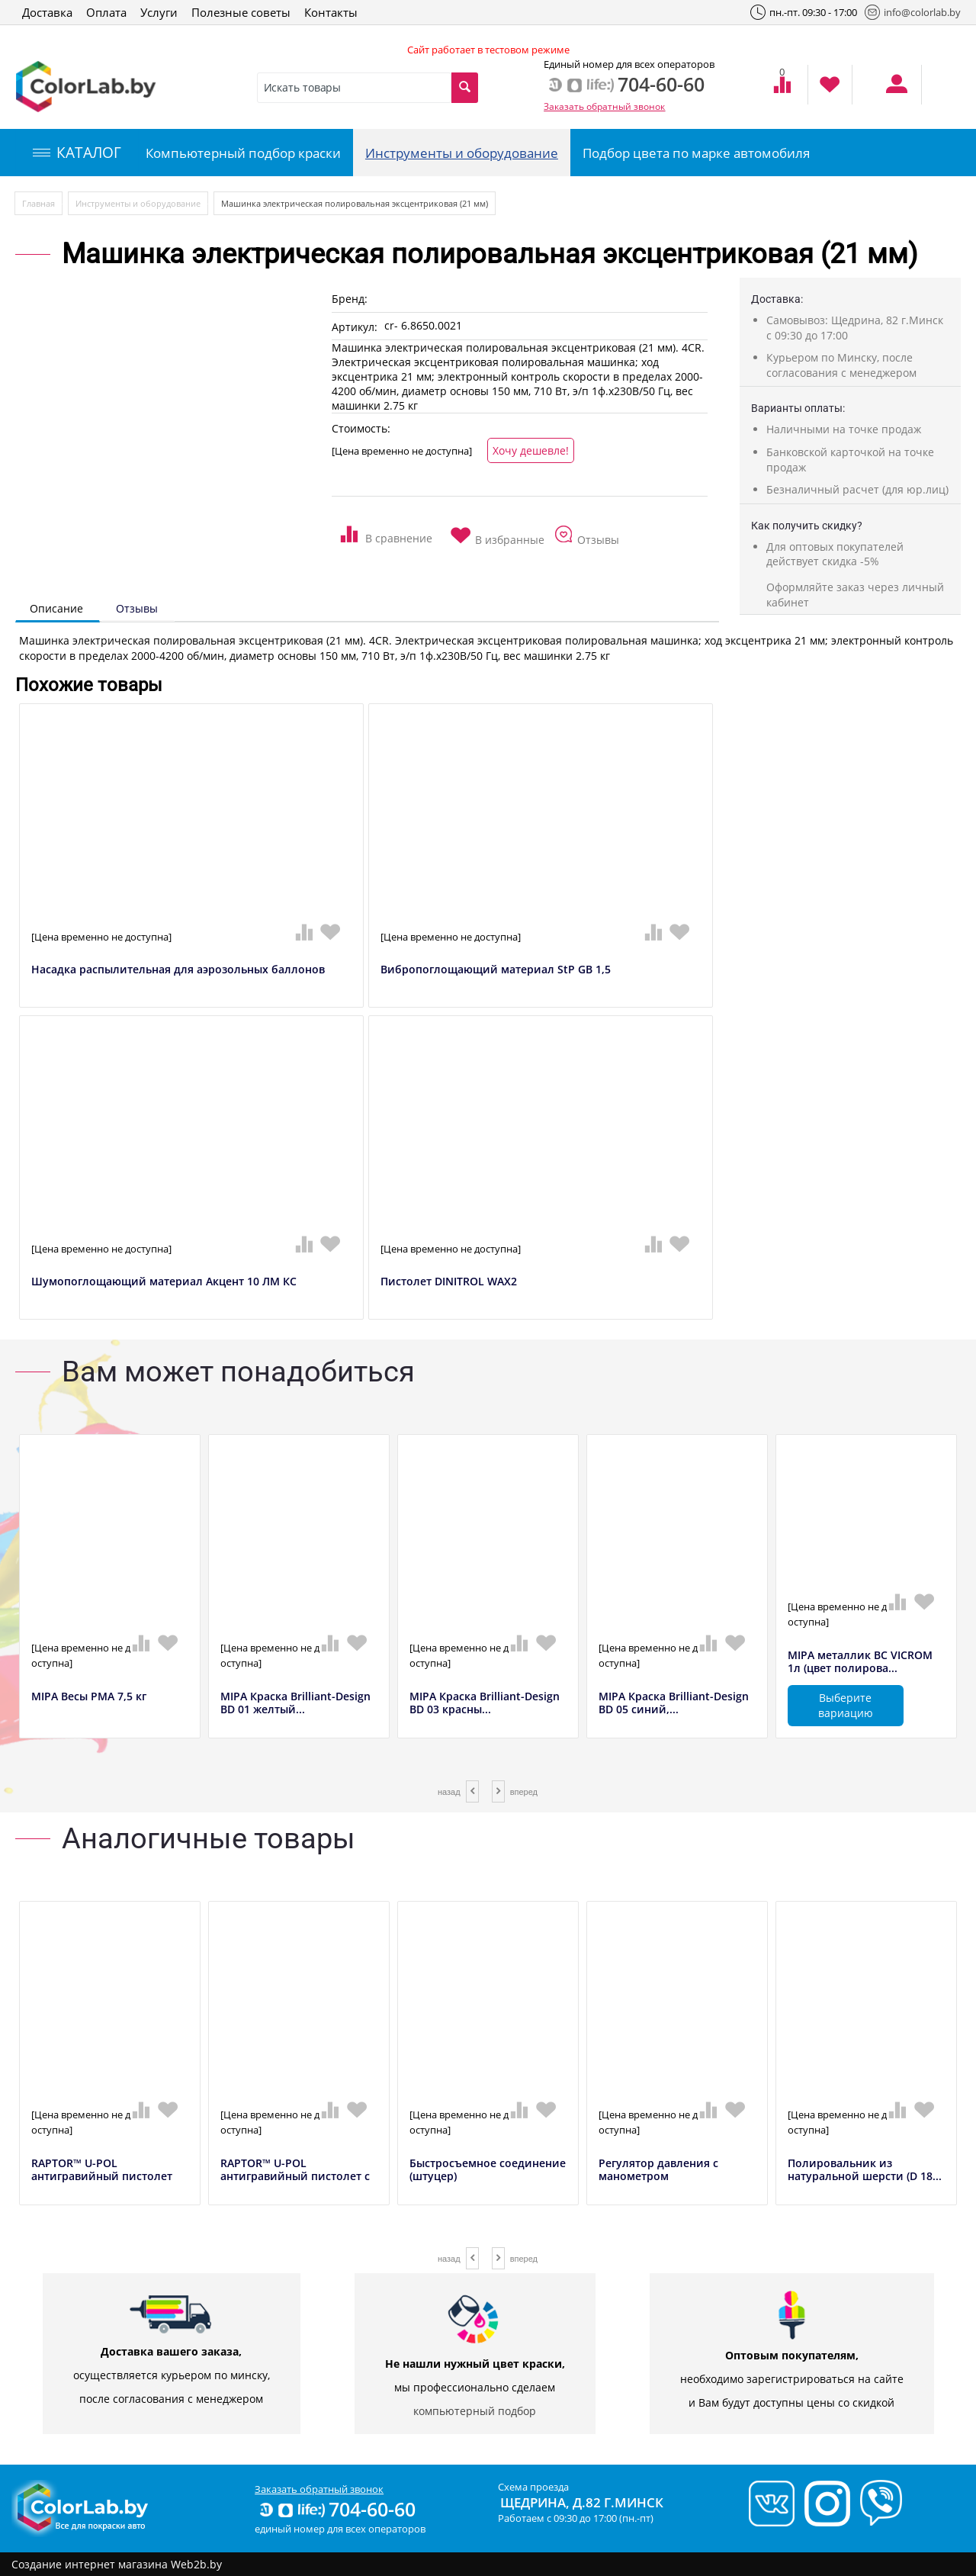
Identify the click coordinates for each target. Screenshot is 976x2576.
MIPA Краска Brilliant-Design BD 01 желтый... (295, 1703)
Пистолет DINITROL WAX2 (448, 1281)
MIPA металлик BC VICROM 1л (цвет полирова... (860, 1662)
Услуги (159, 12)
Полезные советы (241, 12)
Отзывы (137, 608)
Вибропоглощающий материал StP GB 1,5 (495, 969)
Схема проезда (533, 2487)
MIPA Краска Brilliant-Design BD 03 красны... (484, 1703)
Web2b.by (196, 2564)
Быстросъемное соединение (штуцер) (487, 2170)
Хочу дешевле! (531, 450)
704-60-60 (336, 2509)
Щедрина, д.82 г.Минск (581, 2502)
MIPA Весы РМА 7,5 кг (88, 1696)
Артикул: (354, 327)
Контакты (331, 12)
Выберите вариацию (845, 1705)
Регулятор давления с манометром (658, 2170)
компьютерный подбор (474, 2411)
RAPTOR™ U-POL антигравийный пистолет (101, 2170)
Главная (38, 203)
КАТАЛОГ (77, 152)
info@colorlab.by (913, 12)
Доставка (47, 12)
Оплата (106, 12)
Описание (56, 608)
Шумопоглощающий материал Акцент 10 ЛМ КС (164, 1281)
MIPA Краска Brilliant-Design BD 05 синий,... (674, 1703)
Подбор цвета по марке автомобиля (696, 153)
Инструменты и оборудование (461, 153)
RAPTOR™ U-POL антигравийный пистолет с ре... (295, 2176)
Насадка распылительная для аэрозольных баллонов (178, 969)
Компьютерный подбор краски (243, 153)
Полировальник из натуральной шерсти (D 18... (865, 2170)
